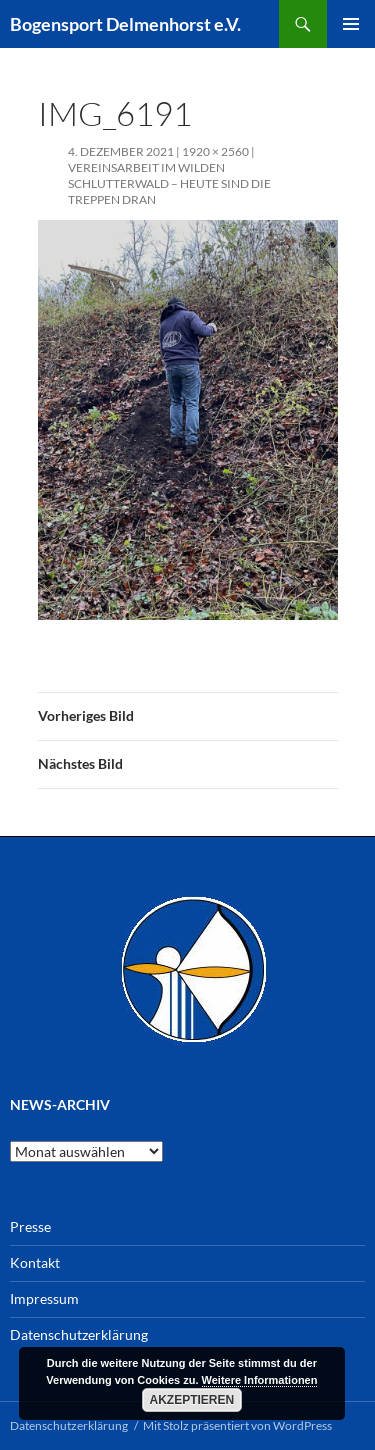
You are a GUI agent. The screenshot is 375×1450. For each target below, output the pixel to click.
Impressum (44, 1298)
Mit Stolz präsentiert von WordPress (237, 1425)
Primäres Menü (351, 24)
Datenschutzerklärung (79, 1334)
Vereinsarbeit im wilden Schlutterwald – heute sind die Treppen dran (169, 183)
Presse (30, 1226)
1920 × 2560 (215, 151)
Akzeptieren (192, 1400)
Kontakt (35, 1262)
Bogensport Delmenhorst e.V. (125, 24)
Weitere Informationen (260, 1380)
